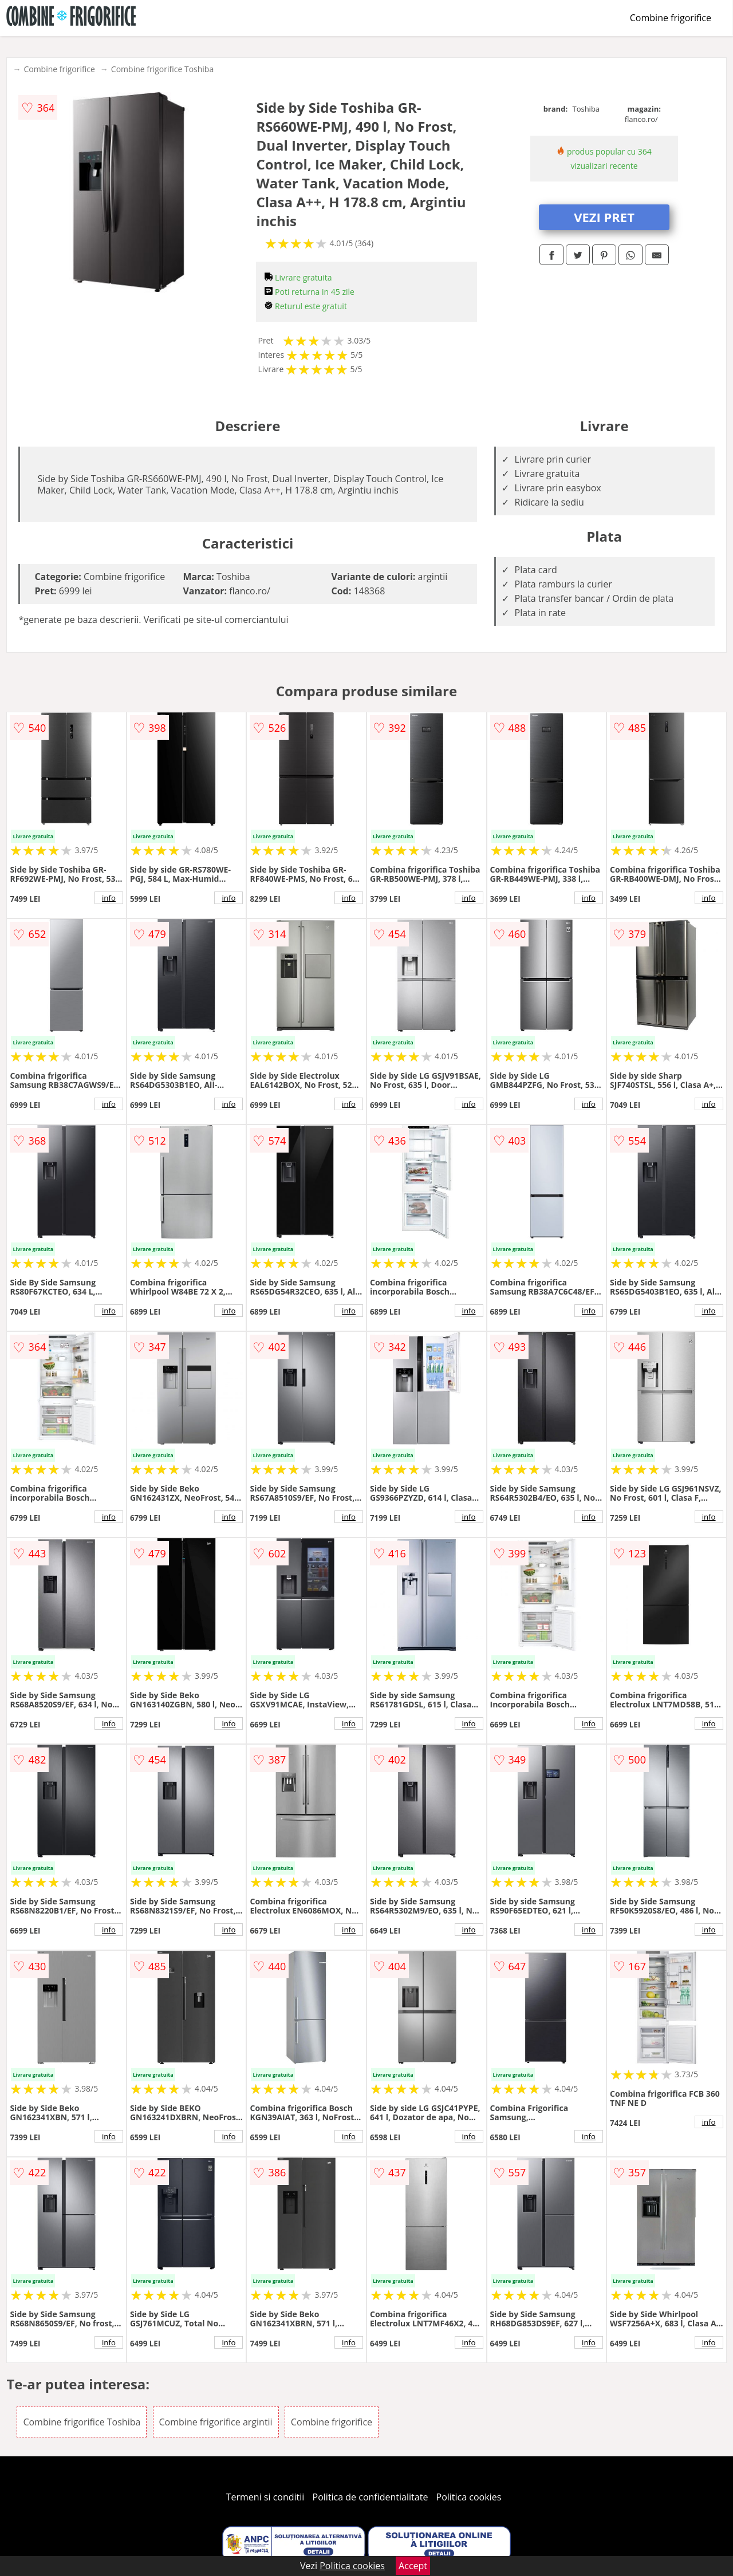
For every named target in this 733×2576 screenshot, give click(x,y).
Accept (413, 2565)
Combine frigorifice (670, 17)
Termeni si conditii (265, 2497)
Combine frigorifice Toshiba (162, 69)
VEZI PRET (604, 217)
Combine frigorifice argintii (216, 2422)
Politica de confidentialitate (370, 2497)
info (109, 898)
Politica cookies (469, 2497)
